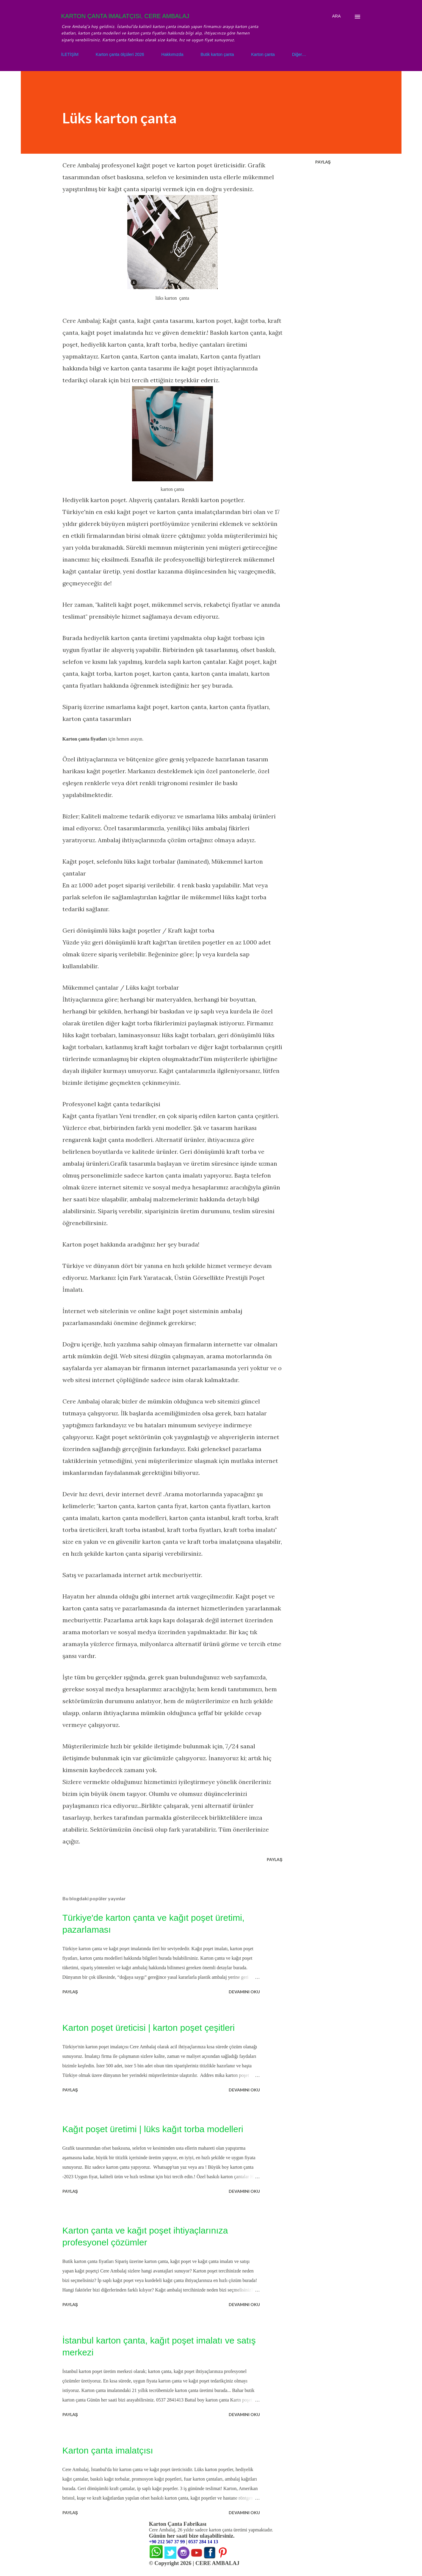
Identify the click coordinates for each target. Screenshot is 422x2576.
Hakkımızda (172, 54)
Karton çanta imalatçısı (107, 2450)
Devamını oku (244, 1991)
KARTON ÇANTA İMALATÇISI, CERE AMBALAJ (125, 16)
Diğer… (299, 54)
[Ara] (336, 16)
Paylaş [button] (323, 161)
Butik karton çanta (217, 54)
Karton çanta (263, 54)
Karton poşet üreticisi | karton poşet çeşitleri (148, 2028)
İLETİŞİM (70, 54)
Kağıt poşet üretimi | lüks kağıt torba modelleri (152, 2129)
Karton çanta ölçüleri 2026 (120, 54)
